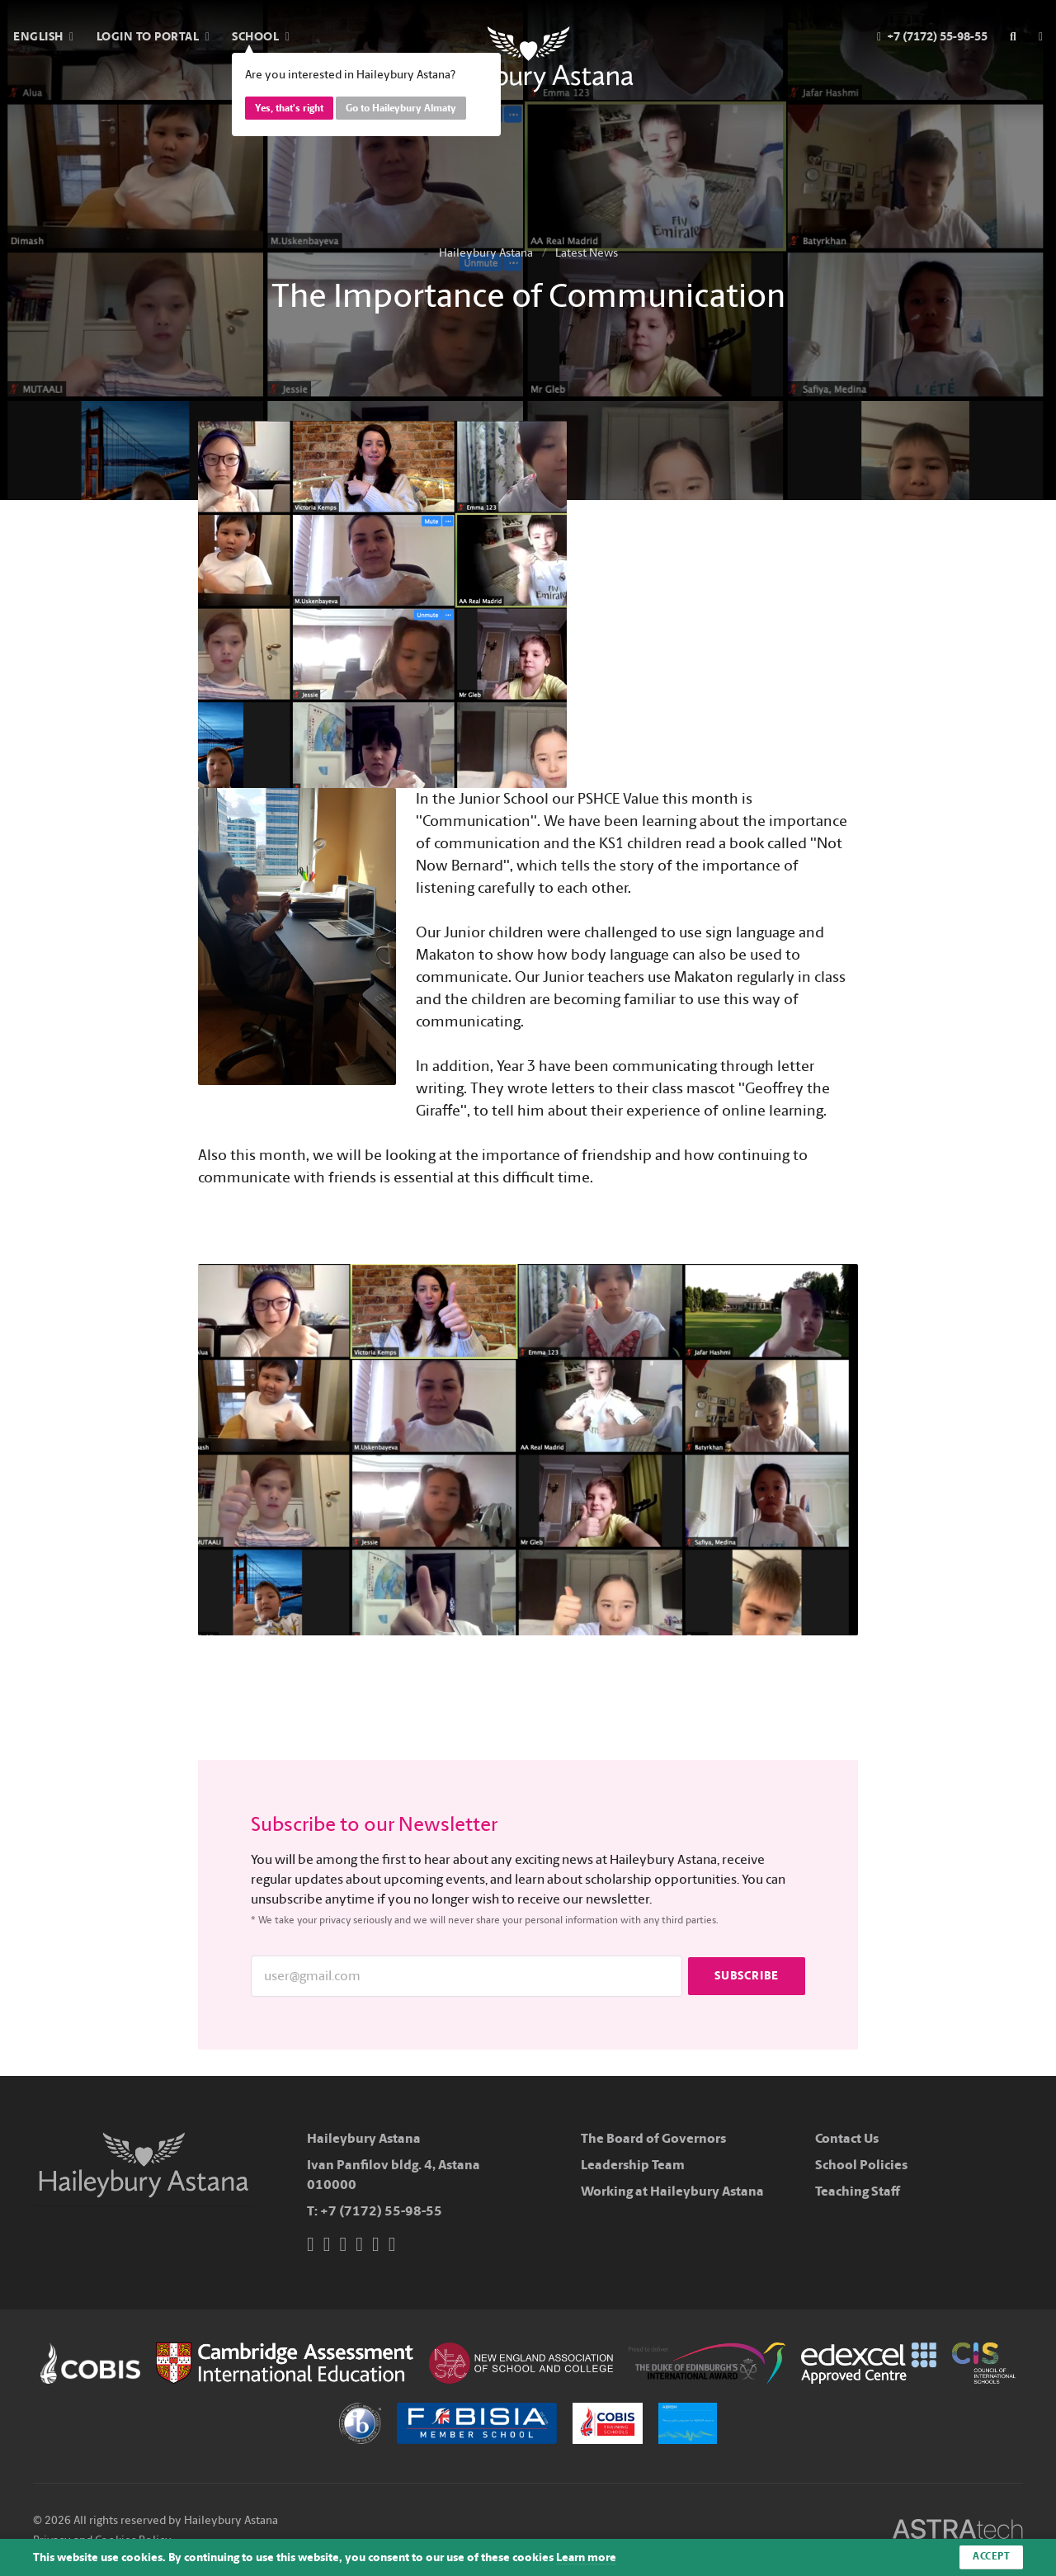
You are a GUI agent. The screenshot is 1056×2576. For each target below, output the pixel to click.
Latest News (586, 253)
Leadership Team (633, 2165)
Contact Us (847, 2138)
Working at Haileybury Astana (672, 2191)
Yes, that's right (289, 108)
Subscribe (746, 1976)
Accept (991, 2557)
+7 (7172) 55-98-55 (381, 2211)
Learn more (586, 2557)
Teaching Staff (857, 2191)
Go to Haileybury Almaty (401, 108)
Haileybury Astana (486, 253)
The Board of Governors (653, 2138)
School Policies (861, 2165)
